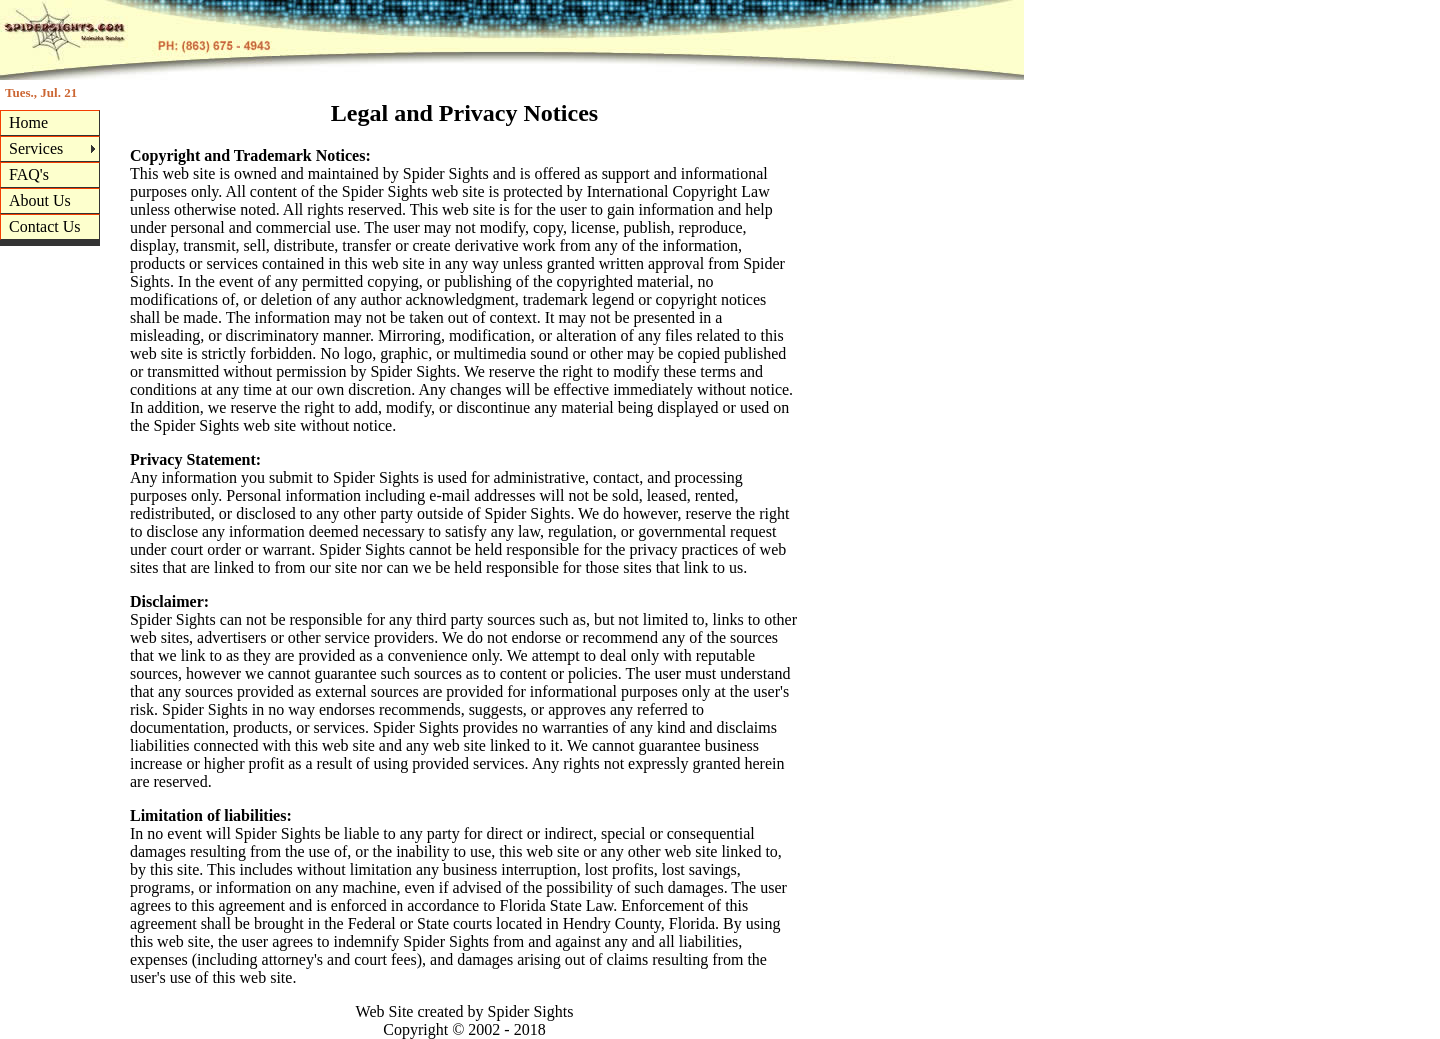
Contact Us (45, 226)
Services (36, 148)
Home (28, 122)
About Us (40, 200)
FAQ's (29, 174)
